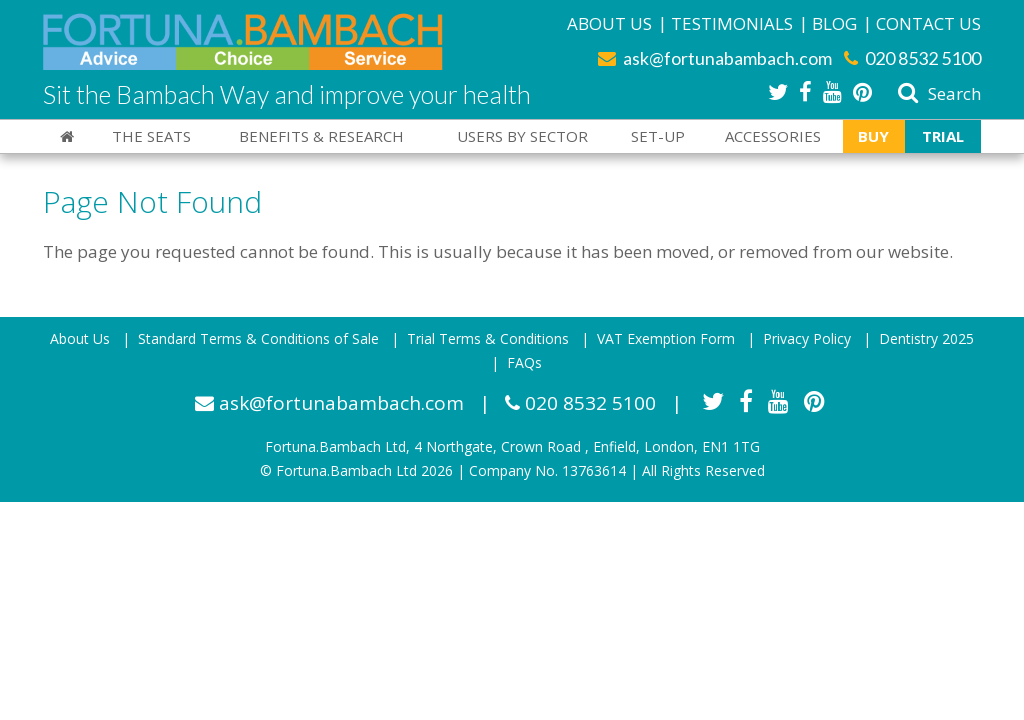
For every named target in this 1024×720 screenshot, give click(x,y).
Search (937, 93)
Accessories (773, 136)
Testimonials (732, 23)
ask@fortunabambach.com (715, 58)
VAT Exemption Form (666, 338)
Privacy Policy (807, 338)
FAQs (524, 362)
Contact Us (928, 23)
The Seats (151, 136)
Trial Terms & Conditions (488, 338)
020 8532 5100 (912, 58)
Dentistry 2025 (926, 338)
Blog (834, 23)
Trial (943, 136)
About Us (609, 23)
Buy (873, 136)
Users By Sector (522, 136)
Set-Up (658, 136)
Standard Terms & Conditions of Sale (258, 338)
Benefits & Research (321, 136)
